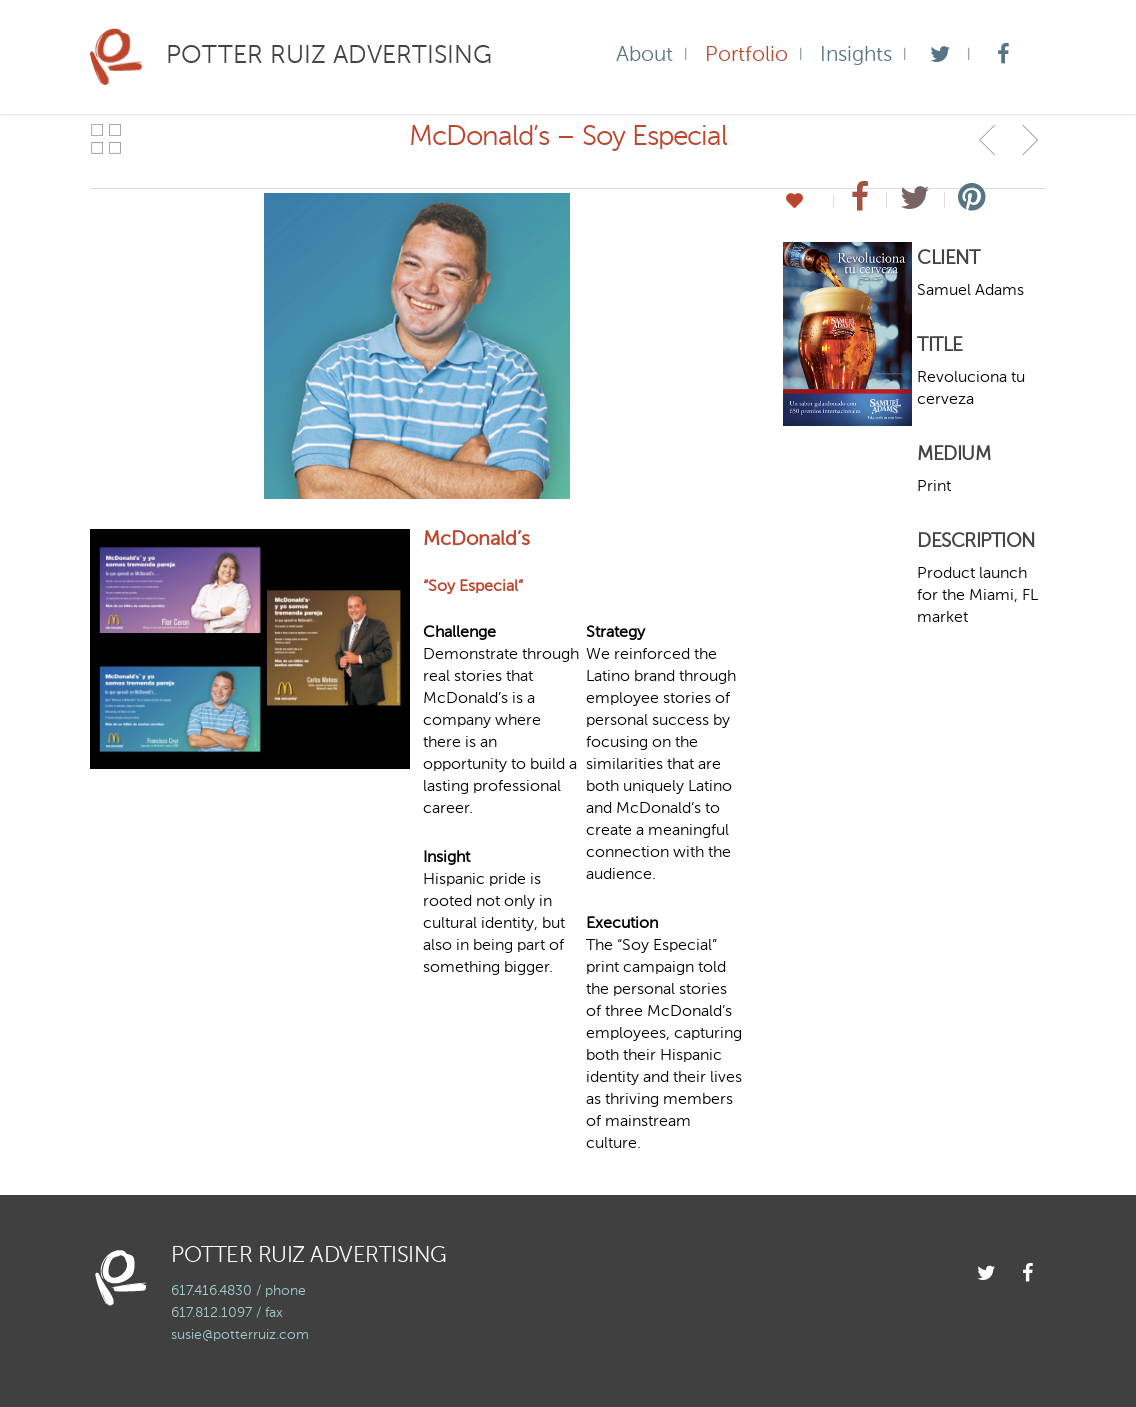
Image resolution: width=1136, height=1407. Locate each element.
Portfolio (746, 55)
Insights (856, 55)
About (644, 55)
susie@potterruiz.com (240, 1335)
